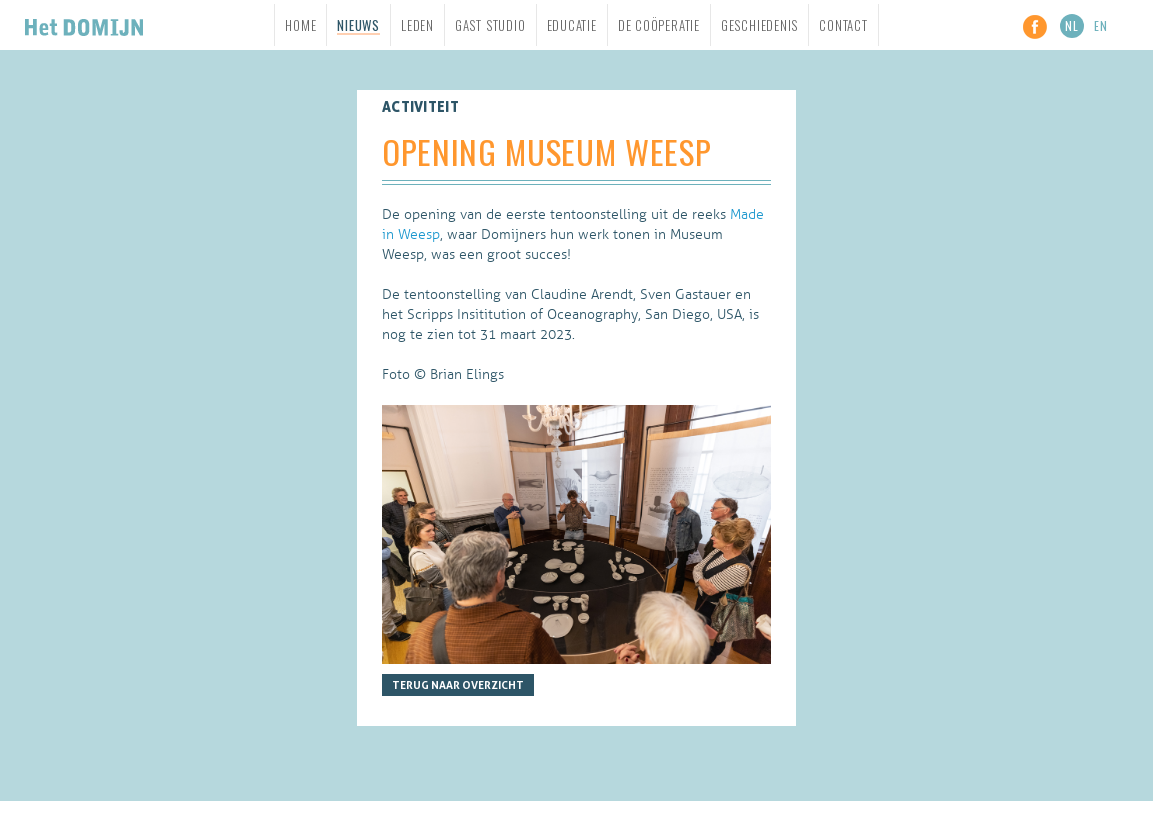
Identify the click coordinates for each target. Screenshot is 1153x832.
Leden (417, 25)
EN (1101, 25)
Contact (843, 25)
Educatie (572, 25)
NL (1072, 25)
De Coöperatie (659, 25)
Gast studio (490, 25)
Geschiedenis (759, 25)
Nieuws (358, 26)
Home (300, 25)
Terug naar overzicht (458, 685)
